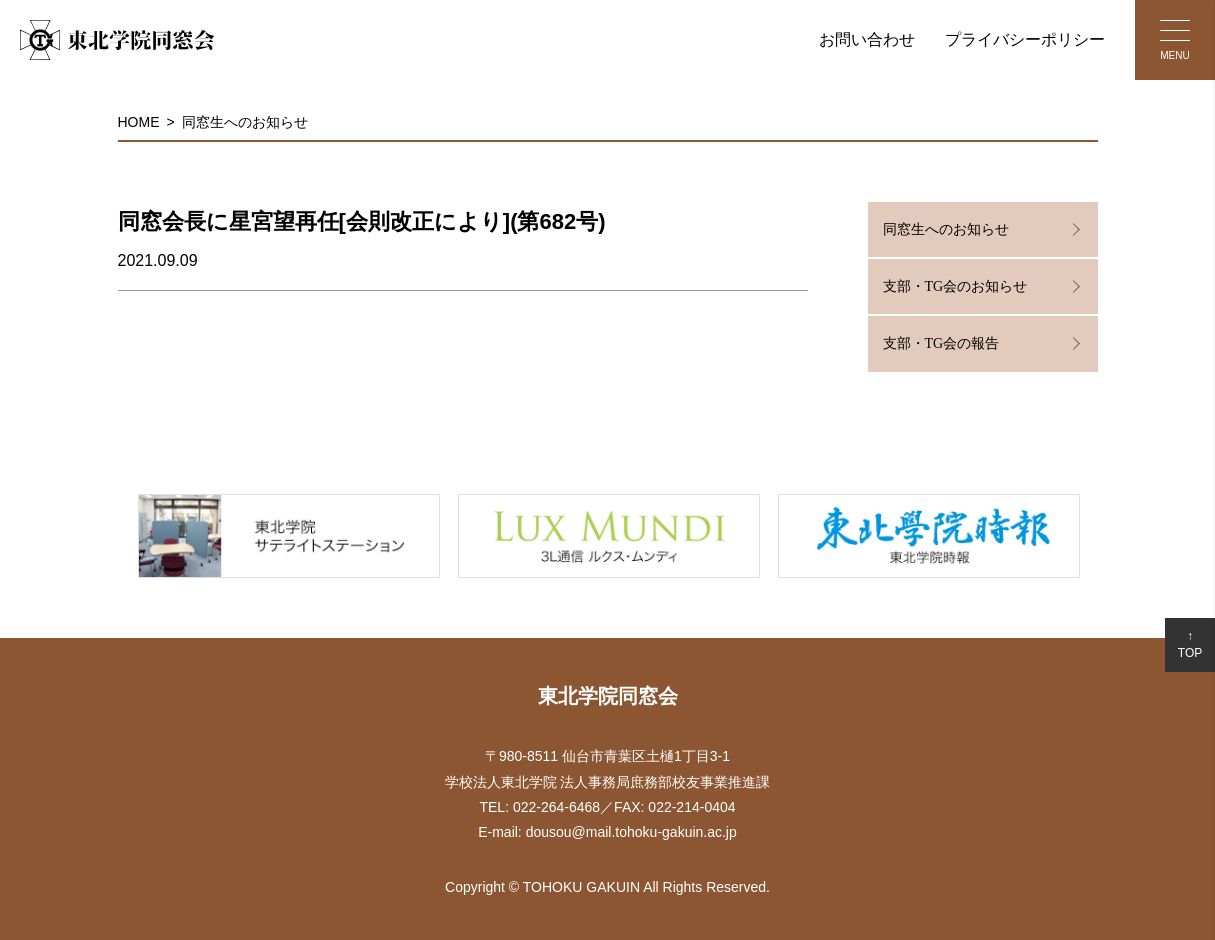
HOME (139, 122)
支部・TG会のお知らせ (955, 286)
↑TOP (1190, 644)
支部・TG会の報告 (941, 343)
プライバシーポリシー (1025, 39)
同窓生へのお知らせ (245, 122)
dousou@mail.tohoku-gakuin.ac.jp (631, 832)
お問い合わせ (867, 39)
